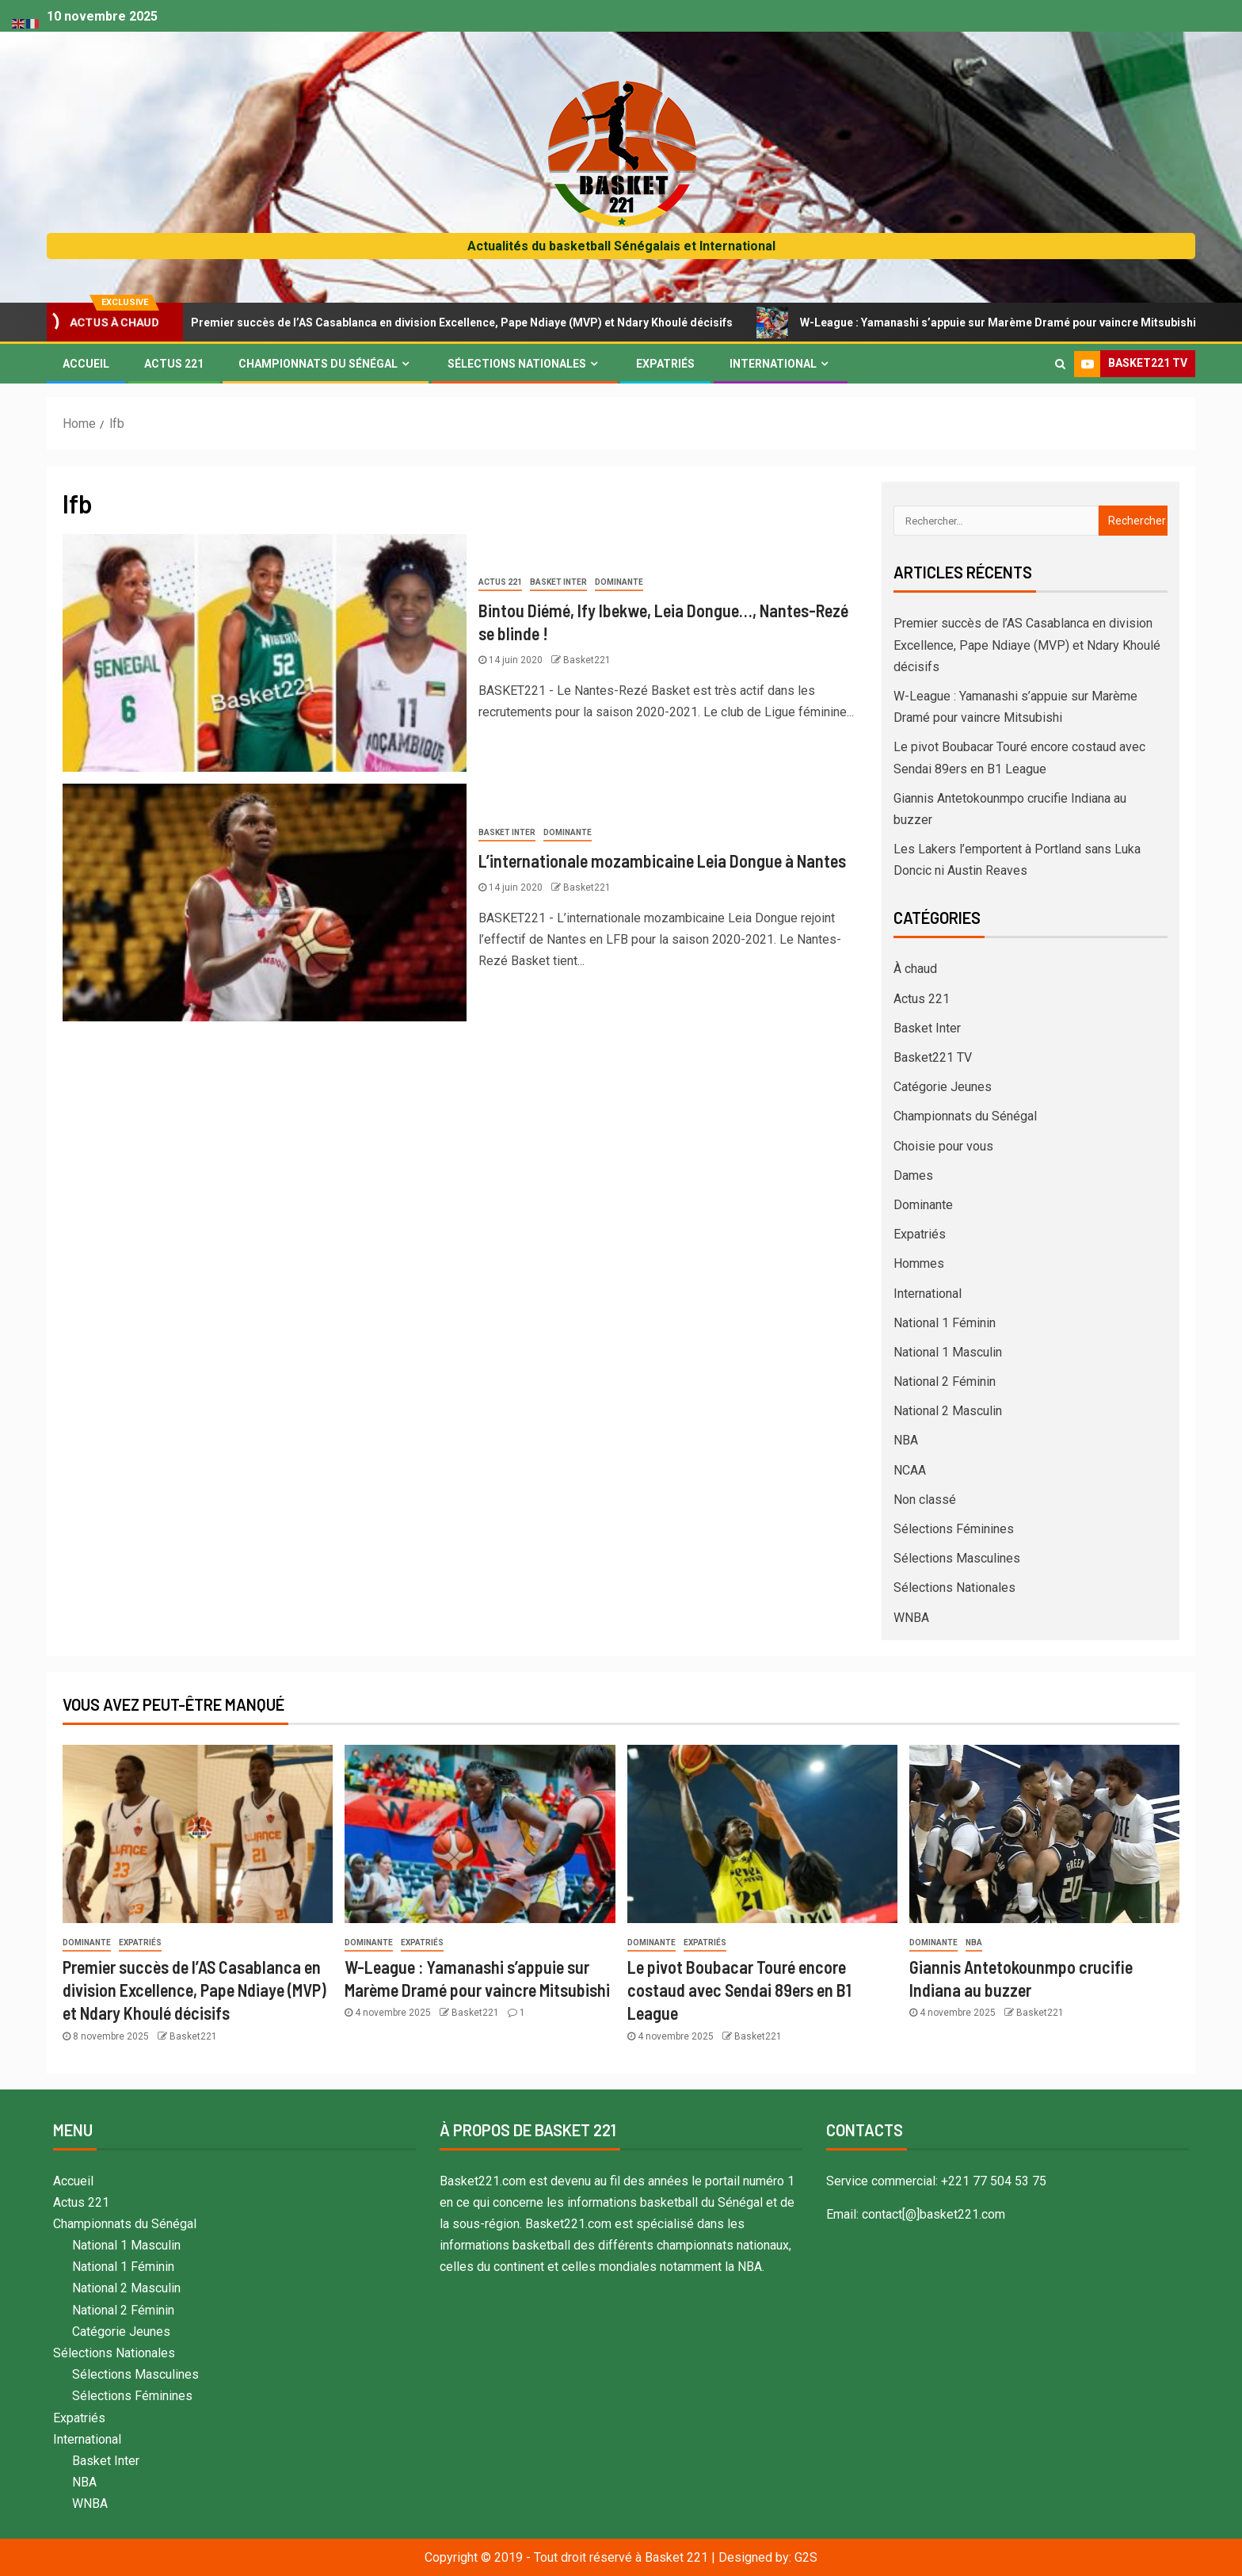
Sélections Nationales (517, 363)
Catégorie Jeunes (942, 1086)
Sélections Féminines (953, 1528)
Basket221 (587, 660)
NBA (905, 1440)
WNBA (911, 1617)
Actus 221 (174, 363)
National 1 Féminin (944, 1322)
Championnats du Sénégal (318, 363)
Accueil (86, 363)
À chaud (915, 968)
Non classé (924, 1499)
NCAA (909, 1470)
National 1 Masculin (947, 1352)
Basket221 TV (932, 1057)
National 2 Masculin (947, 1410)
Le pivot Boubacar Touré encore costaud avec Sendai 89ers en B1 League (739, 1990)
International (773, 363)
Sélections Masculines (956, 1558)
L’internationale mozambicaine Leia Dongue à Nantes (662, 860)
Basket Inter (558, 582)
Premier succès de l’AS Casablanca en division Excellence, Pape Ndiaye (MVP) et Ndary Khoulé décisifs (457, 322)
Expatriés (665, 363)
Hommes (918, 1263)
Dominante (619, 582)
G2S (805, 2557)
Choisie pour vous (943, 1146)
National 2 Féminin (944, 1381)
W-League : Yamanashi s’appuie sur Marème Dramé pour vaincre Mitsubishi (993, 322)
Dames (913, 1175)
